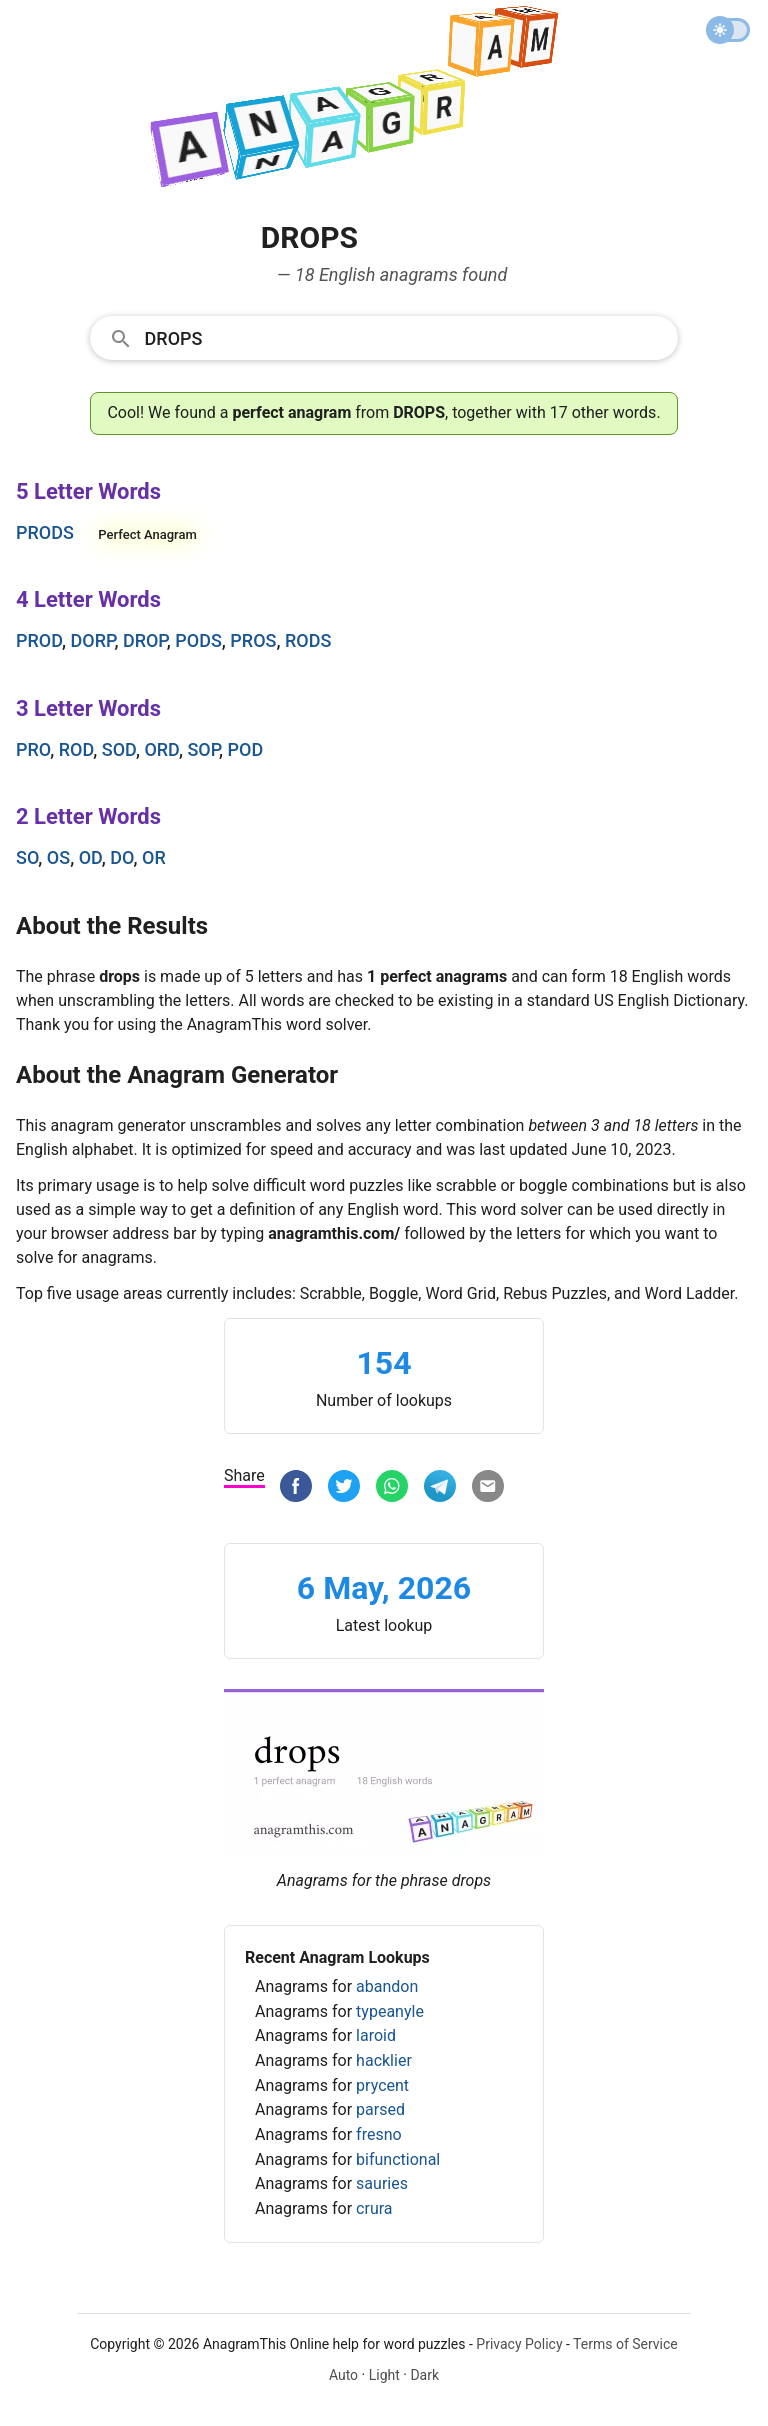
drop (145, 640)
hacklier (384, 2060)
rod (76, 749)
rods (308, 640)
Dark (424, 2375)
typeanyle (390, 2011)
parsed (380, 2109)
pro (33, 749)
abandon (387, 1986)
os (58, 857)
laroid (376, 2035)
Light (384, 2375)
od (90, 857)
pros (253, 640)
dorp (93, 640)
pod (246, 749)
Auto (343, 2375)
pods (198, 640)
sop (203, 749)
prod (39, 640)
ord (161, 749)
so (27, 857)
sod (119, 749)
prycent (382, 2085)
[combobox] (384, 337)
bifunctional (398, 2159)
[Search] (405, 337)
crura (374, 2208)
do (121, 857)
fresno (379, 2134)
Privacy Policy (519, 2344)
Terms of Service (625, 2344)
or (154, 857)
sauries (382, 2183)
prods (45, 532)
